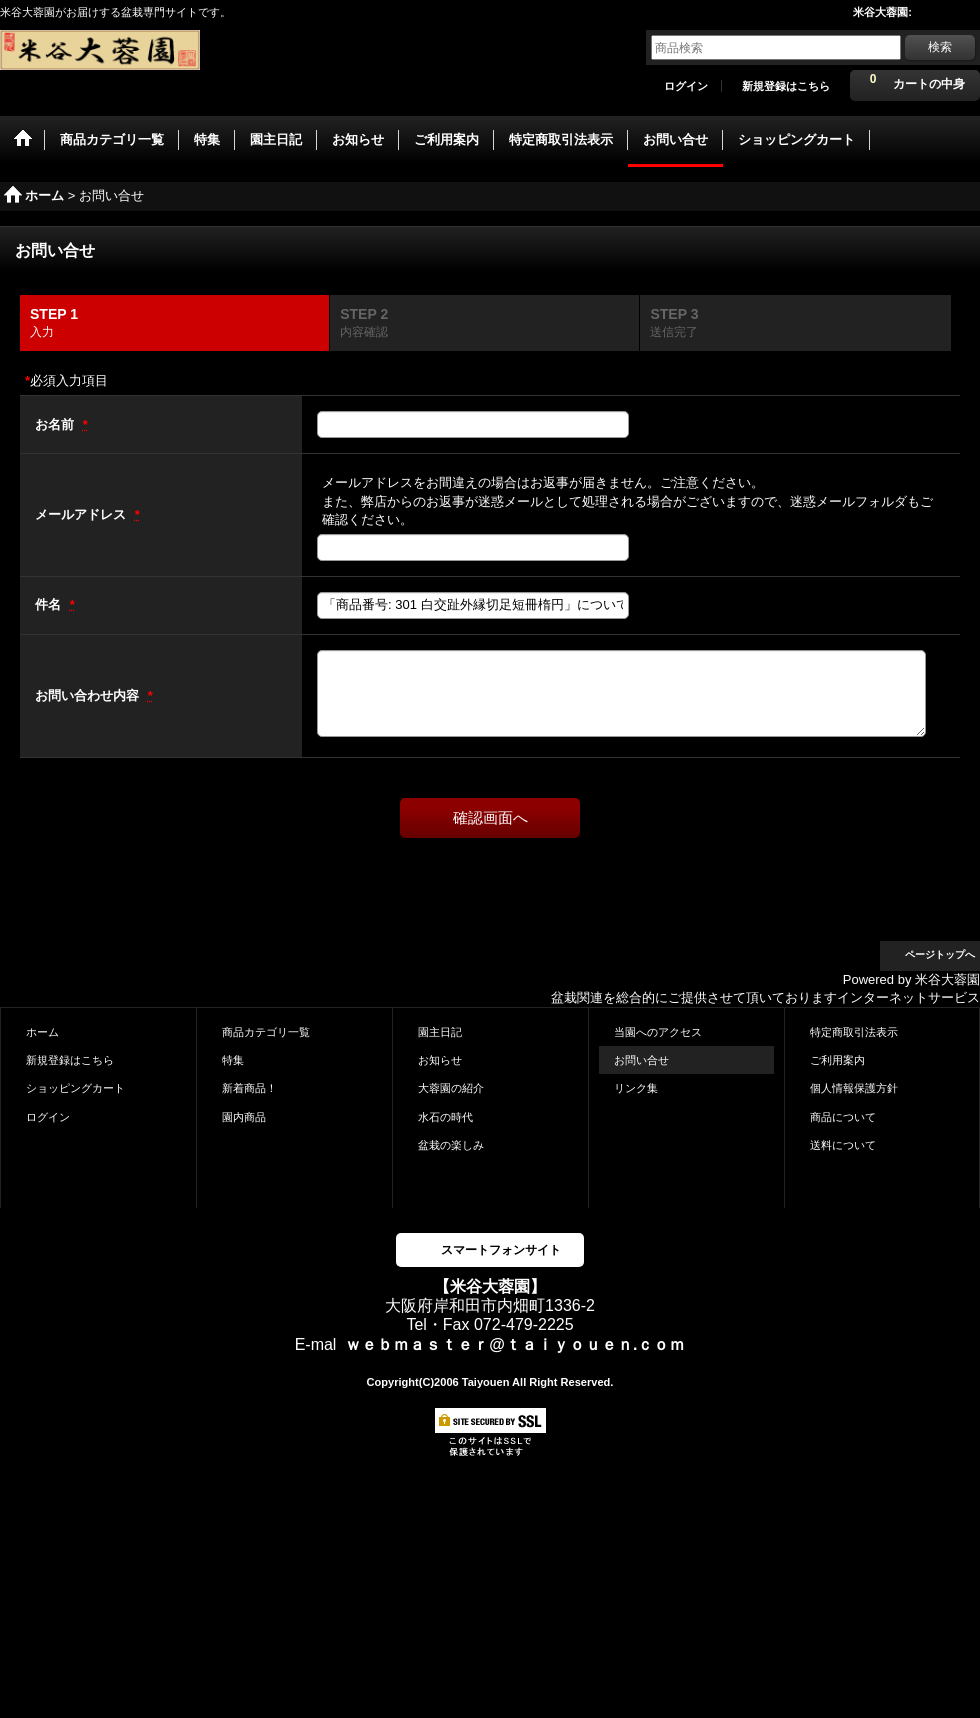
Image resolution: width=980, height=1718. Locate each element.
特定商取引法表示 (854, 1032)
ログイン (686, 86)
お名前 (56, 424)
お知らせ (440, 1060)
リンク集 (636, 1088)
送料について (843, 1145)
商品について (843, 1117)
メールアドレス (82, 514)
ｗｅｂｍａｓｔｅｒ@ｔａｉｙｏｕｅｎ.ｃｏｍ (515, 1344)
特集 (233, 1060)
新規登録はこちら (786, 86)
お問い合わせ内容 (89, 695)
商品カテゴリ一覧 (266, 1032)
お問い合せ (641, 1060)
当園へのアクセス (658, 1032)
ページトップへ (940, 954)
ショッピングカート (75, 1088)
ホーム (42, 1032)
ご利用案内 (837, 1060)
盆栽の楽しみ (451, 1145)
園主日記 (440, 1032)
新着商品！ (249, 1088)
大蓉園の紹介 (451, 1088)
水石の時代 (445, 1117)
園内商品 (244, 1117)
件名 (50, 604)
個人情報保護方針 (854, 1088)
